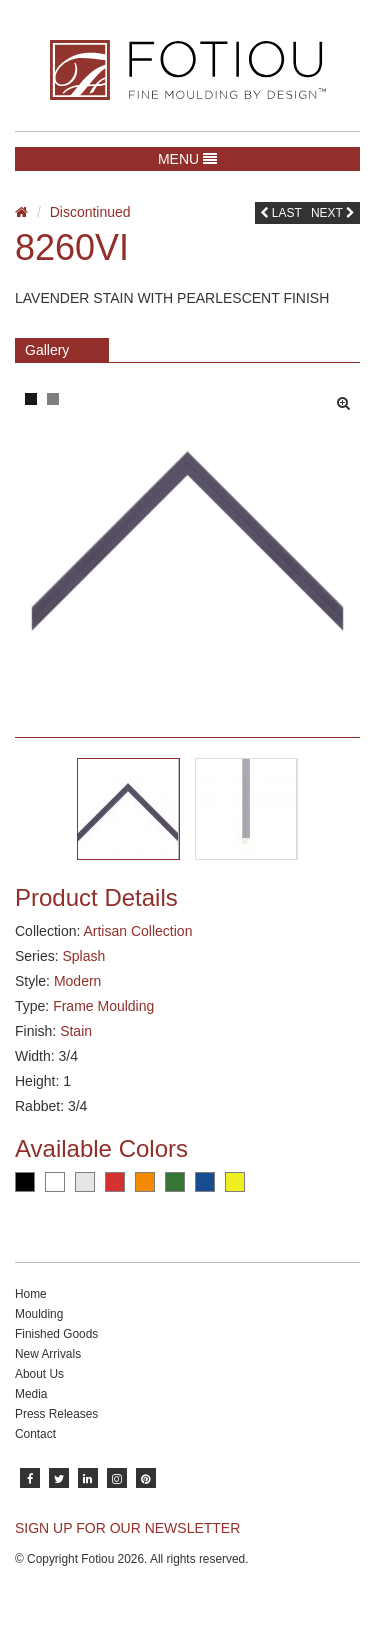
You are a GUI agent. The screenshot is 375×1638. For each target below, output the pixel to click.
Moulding (39, 1314)
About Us (39, 1374)
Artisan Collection (137, 931)
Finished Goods (56, 1334)
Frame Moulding (103, 1006)
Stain (76, 1031)
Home (31, 1294)
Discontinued (90, 212)
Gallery (47, 350)
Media (31, 1394)
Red (115, 1182)
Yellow (235, 1182)
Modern (77, 981)
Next (333, 213)
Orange (145, 1182)
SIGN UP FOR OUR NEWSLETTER (127, 1528)
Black (25, 1182)
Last (281, 213)
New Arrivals (48, 1354)
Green (175, 1182)
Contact (35, 1434)
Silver (85, 1182)
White (55, 1182)
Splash (83, 956)
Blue (205, 1182)
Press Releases (56, 1414)
